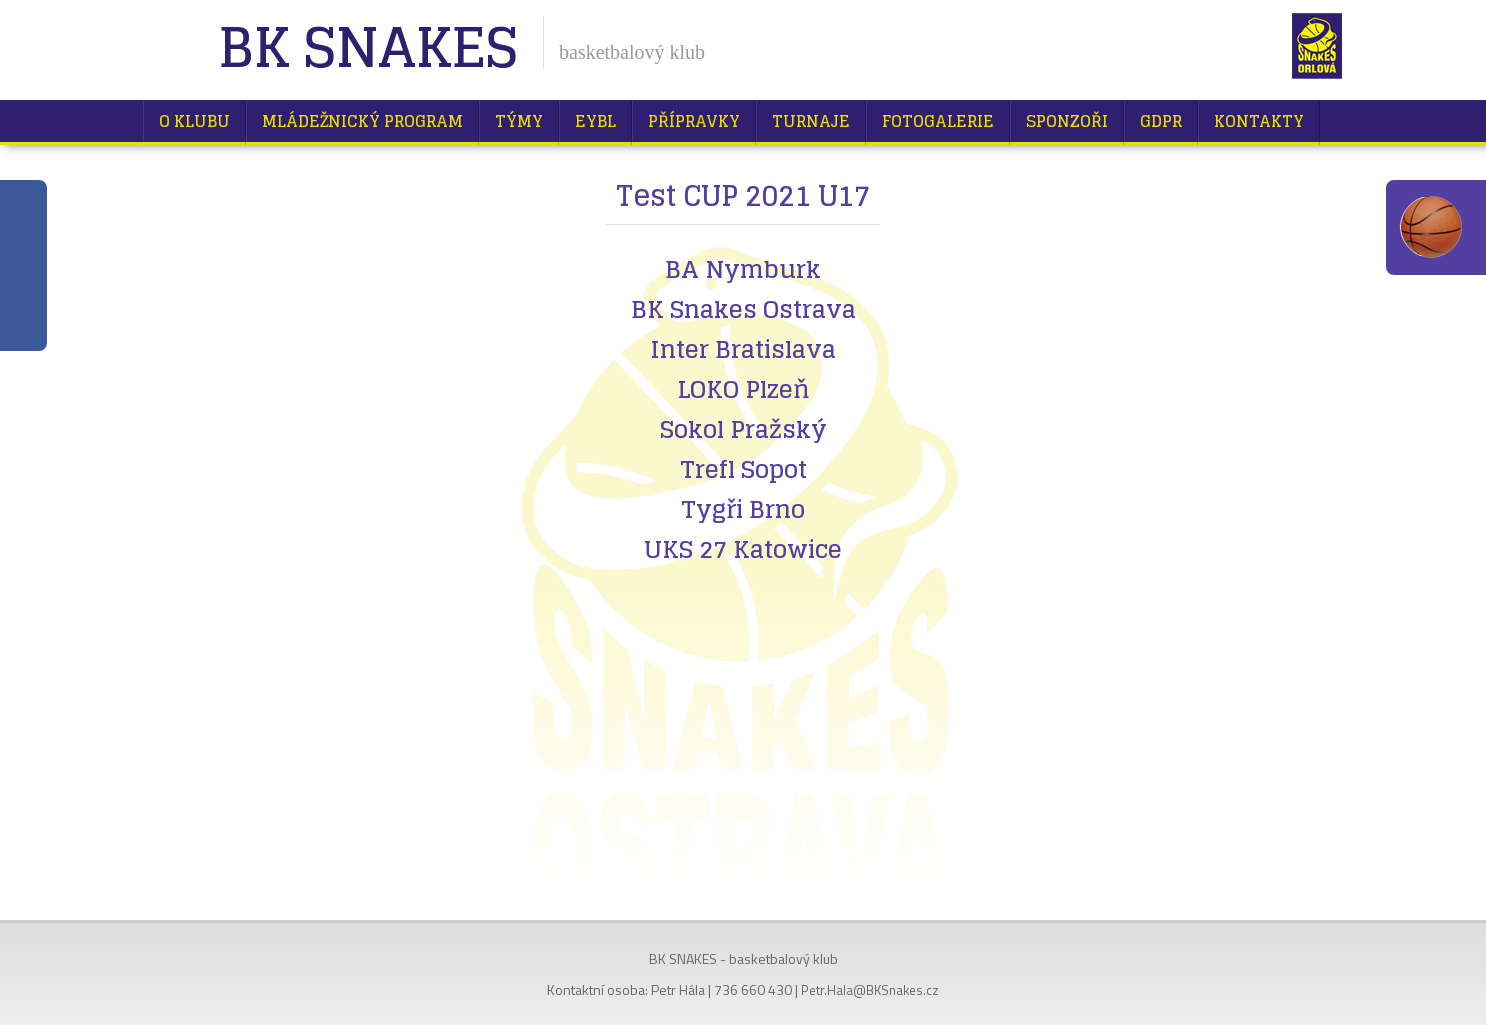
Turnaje (811, 121)
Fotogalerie (938, 121)
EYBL (595, 121)
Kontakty (1259, 121)
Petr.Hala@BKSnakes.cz (870, 990)
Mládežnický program (362, 121)
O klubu (194, 121)
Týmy (519, 121)
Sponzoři (1067, 121)
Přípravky (694, 121)
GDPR (1161, 121)
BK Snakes (367, 49)
